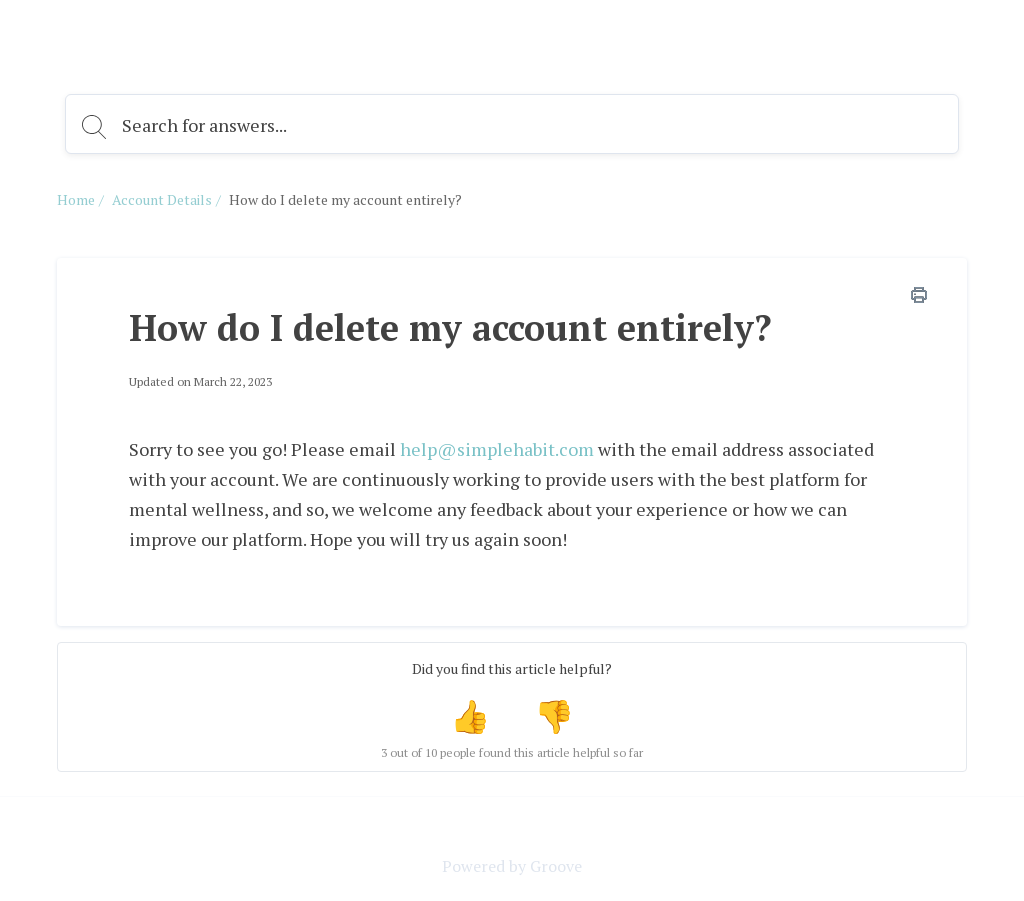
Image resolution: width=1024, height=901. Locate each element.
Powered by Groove (512, 866)
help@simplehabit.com (497, 449)
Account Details (162, 199)
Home (76, 199)
